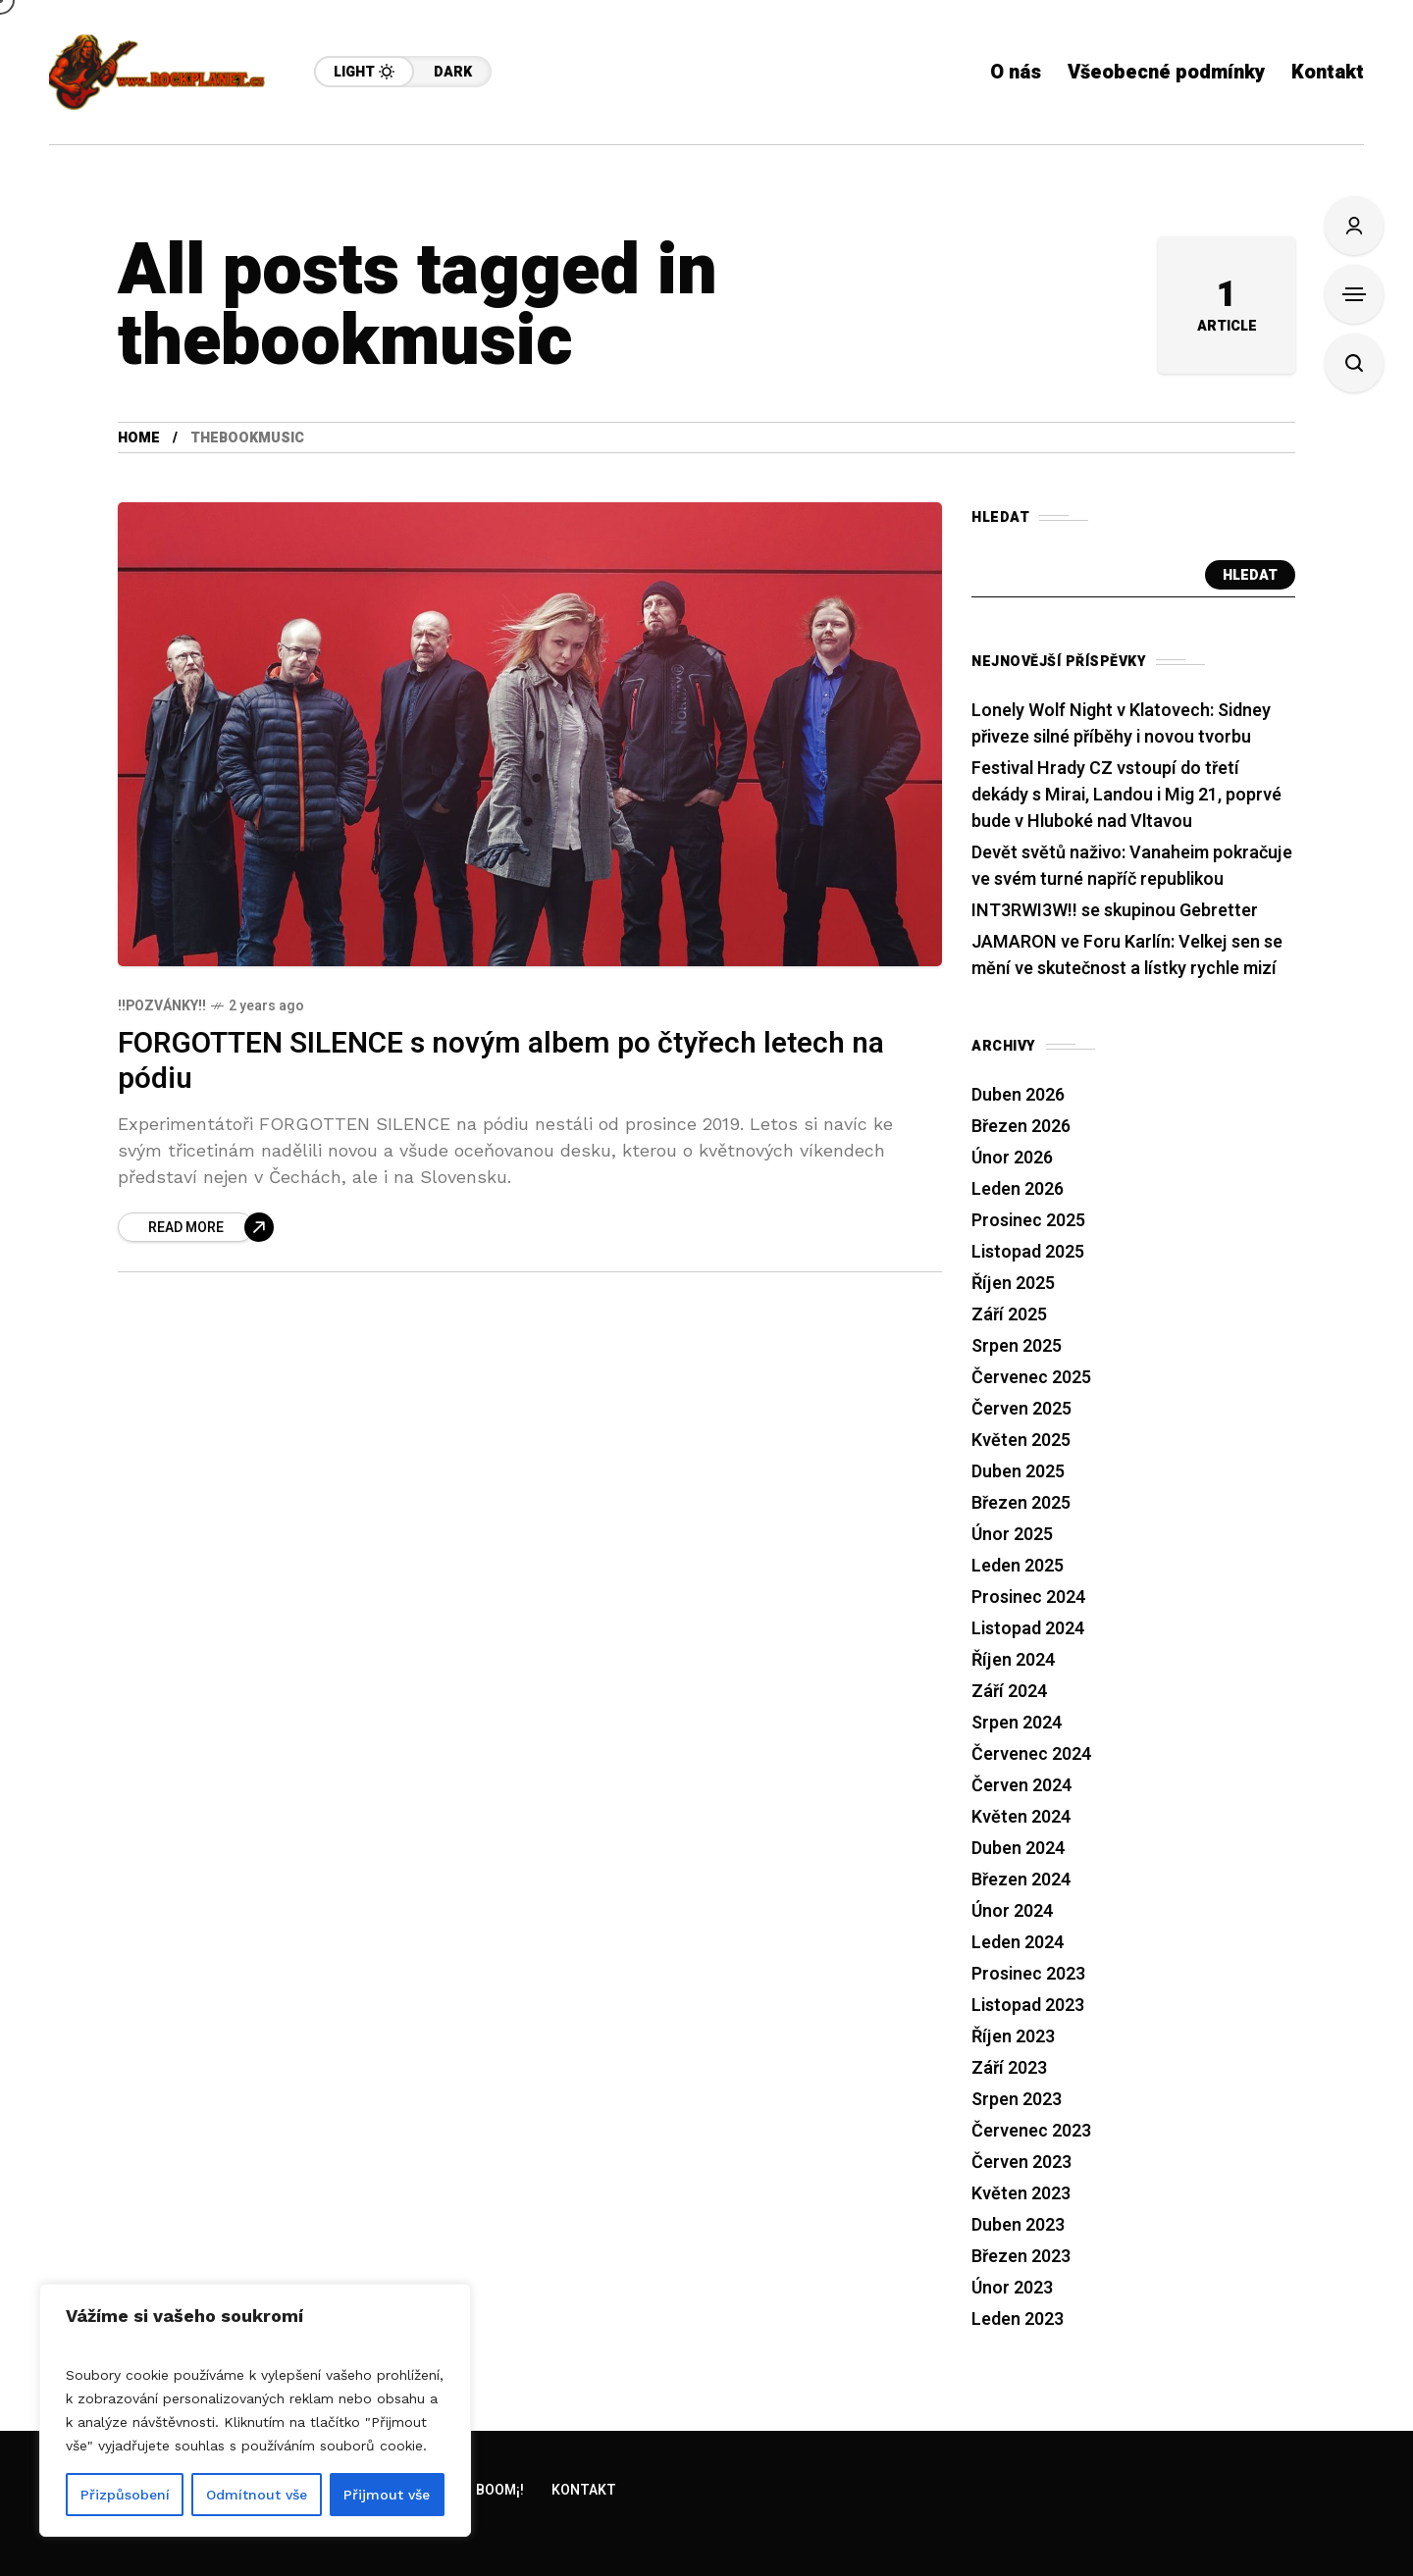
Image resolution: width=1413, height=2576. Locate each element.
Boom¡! (500, 2490)
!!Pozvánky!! (162, 1006)
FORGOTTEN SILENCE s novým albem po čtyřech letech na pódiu (501, 1062)
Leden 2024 (1017, 1943)
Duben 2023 (1018, 2225)
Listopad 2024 (1027, 1629)
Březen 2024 (1021, 1880)
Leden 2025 (1017, 1566)
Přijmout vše (386, 2494)
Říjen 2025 (1013, 1283)
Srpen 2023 (1016, 2100)
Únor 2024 (1012, 1911)
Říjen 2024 (1013, 1660)
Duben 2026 (1018, 1095)
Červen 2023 (1021, 2162)
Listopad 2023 (1027, 2005)
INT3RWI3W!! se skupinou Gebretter (1114, 911)
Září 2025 (1009, 1315)
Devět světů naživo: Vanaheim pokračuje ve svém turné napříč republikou (1131, 866)
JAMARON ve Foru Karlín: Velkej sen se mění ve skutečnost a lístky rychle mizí (1126, 955)
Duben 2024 (1018, 1848)
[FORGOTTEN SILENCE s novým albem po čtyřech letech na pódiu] (196, 1227)
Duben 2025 (1018, 1472)
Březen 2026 (1021, 1126)
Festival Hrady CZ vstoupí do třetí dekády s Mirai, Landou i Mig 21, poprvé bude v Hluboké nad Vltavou (1126, 795)
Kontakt (583, 2490)
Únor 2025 (1012, 1534)
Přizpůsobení (125, 2494)
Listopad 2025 (1027, 1252)
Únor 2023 (1012, 2288)
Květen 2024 (1021, 1817)
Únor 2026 (1012, 1158)
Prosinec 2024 (1028, 1597)
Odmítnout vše (256, 2494)
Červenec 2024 (1031, 1754)
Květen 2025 (1021, 1440)
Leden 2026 (1017, 1189)
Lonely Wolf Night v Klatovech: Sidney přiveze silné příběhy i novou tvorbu (1121, 723)
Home (139, 438)
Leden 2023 (1017, 2319)
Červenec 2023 (1031, 2131)
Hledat (1250, 575)
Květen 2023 (1021, 2194)
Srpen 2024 (1016, 1723)
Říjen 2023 (1013, 2037)
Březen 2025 (1021, 1503)
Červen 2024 (1021, 1786)
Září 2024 (1009, 1691)
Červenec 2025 (1031, 1378)
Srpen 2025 (1016, 1346)
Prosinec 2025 (1028, 1221)
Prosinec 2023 (1028, 1974)
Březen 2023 (1021, 2256)
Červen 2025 (1021, 1409)
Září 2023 (1009, 2068)
